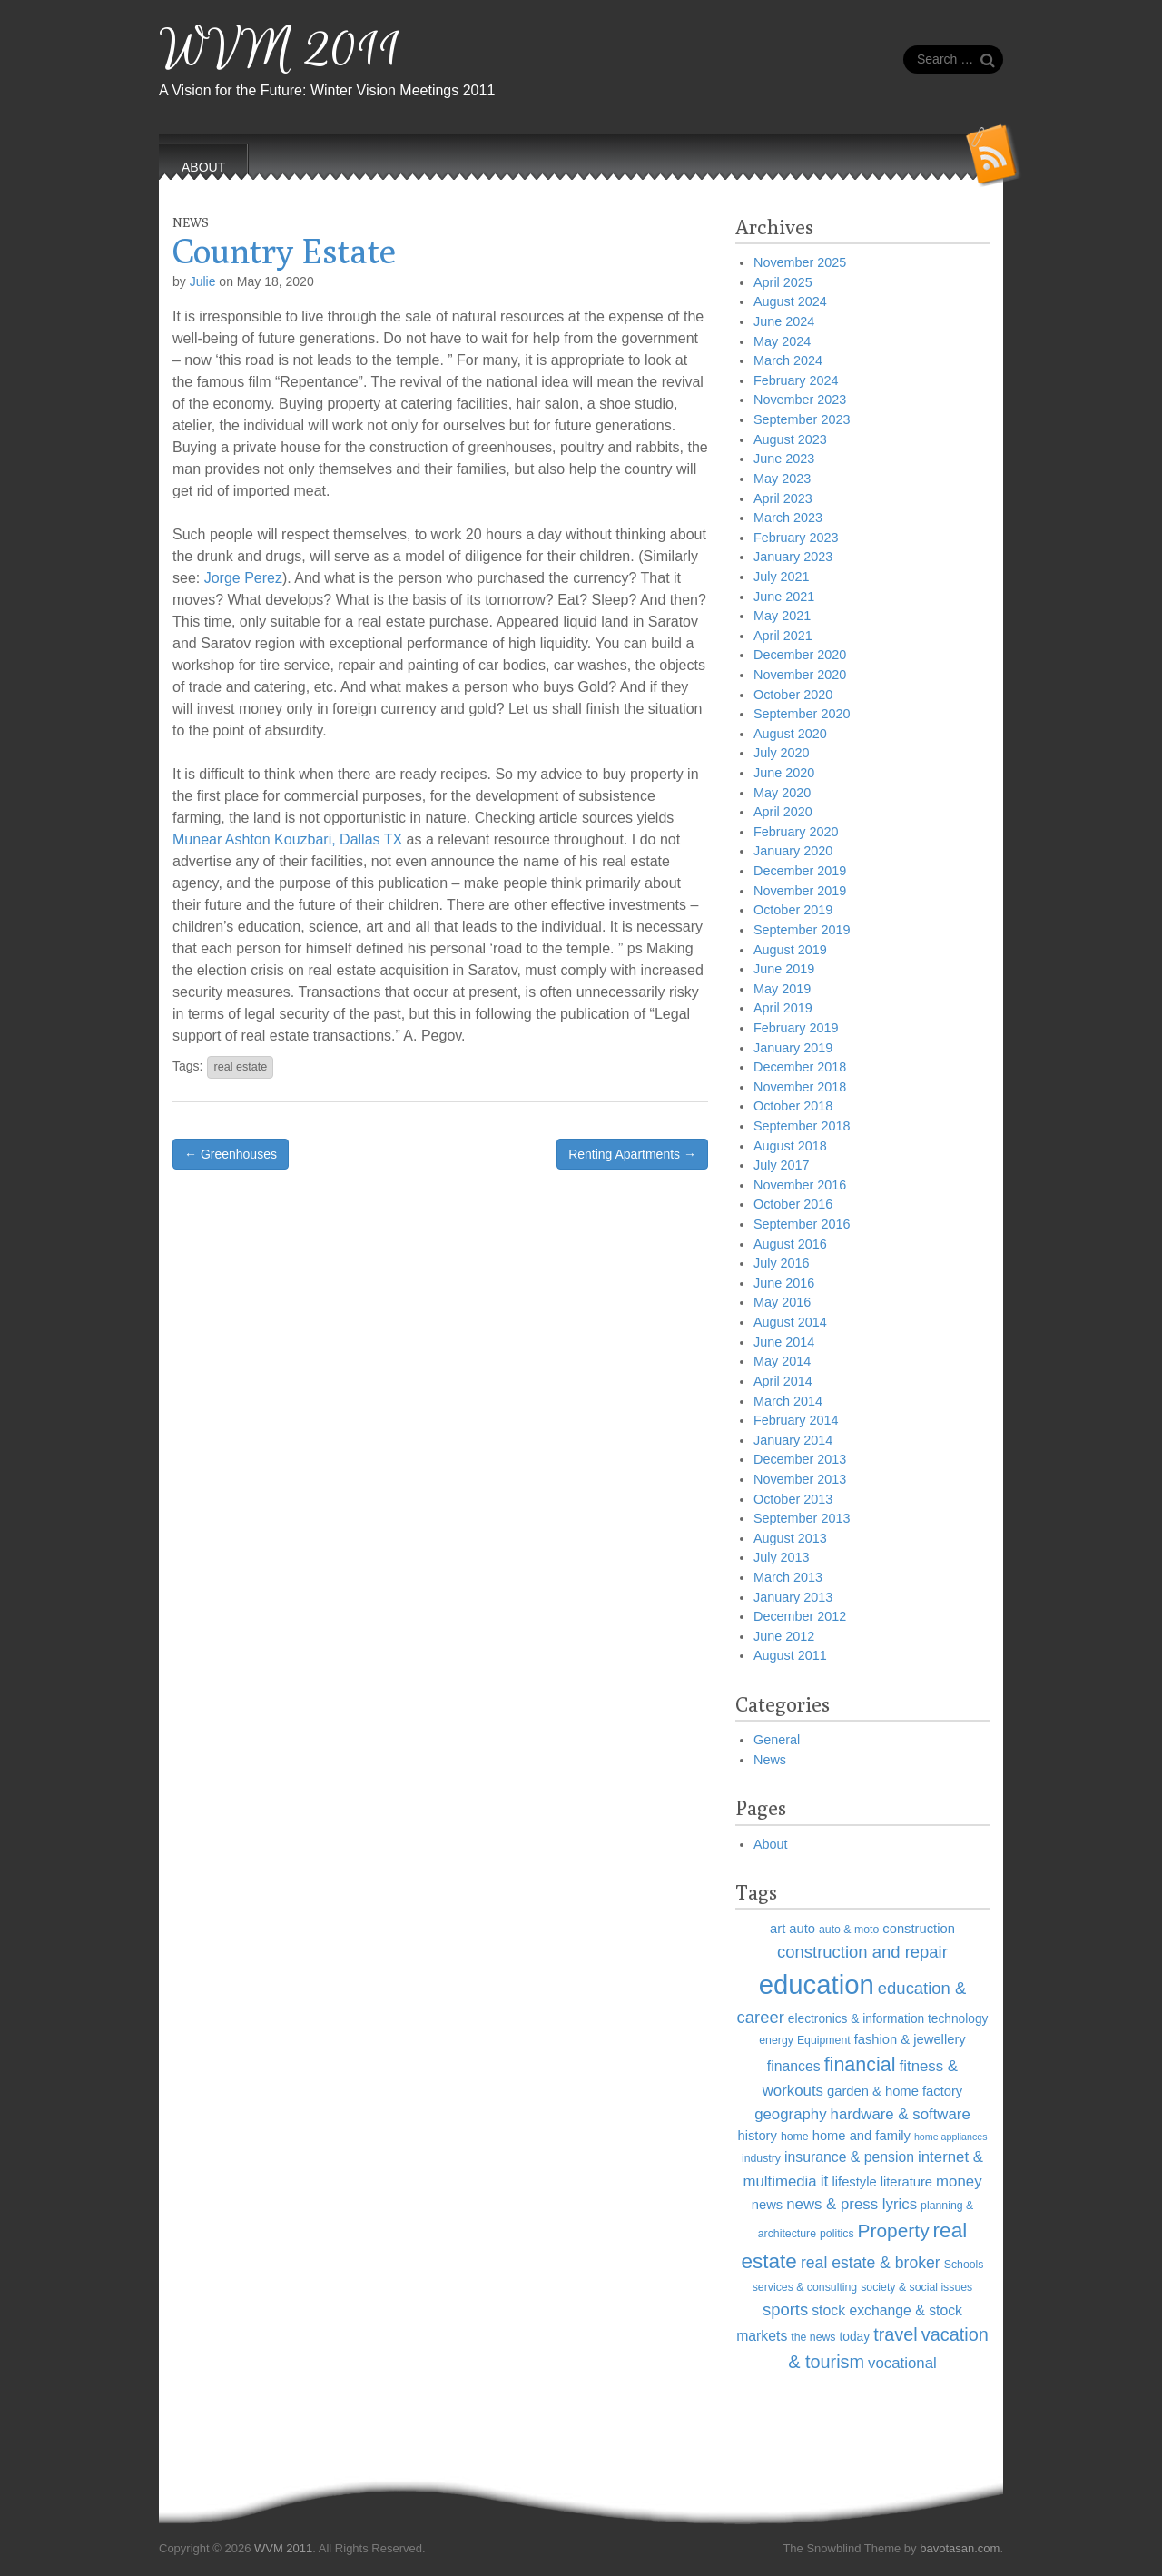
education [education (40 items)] (816, 1984)
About (770, 1844)
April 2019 (782, 1008)
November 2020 (799, 674)
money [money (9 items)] (958, 2181)
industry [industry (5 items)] (761, 2158)
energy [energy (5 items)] (776, 2040)
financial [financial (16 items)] (860, 2065)
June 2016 (783, 1283)
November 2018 (799, 1087)
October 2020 (792, 694)
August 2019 (790, 950)
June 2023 (783, 458)
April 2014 (782, 1381)
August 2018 (790, 1146)
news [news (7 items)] (767, 2204)
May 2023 (782, 478)
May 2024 (782, 341)
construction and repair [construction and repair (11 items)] (862, 1951)
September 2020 (801, 713)
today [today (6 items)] (855, 2337)
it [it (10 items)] (825, 2181)
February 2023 (796, 537)
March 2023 (787, 517)
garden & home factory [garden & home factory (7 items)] (894, 2091)
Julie (203, 281)
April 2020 (782, 811)
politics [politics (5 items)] (837, 2233)
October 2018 (792, 1106)
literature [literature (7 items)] (906, 2182)
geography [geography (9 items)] (790, 2114)
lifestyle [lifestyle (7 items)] (854, 2182)
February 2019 (796, 1028)
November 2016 (799, 1185)
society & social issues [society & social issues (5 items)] (916, 2287)
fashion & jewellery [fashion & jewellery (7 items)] (910, 2039)
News (190, 222)
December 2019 (799, 871)
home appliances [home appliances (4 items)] (951, 2136)
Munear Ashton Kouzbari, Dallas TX (287, 839)
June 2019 (783, 969)
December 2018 (799, 1067)
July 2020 (781, 752)
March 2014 (787, 1401)
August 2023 (790, 439)
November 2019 (799, 890)
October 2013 (792, 1499)
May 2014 (782, 1361)
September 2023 (801, 419)
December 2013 (799, 1459)
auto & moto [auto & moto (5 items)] (849, 1929)
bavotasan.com (960, 2548)
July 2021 (781, 576)
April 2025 (782, 282)
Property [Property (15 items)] (894, 2230)
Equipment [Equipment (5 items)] (824, 2040)
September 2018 (801, 1126)
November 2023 (799, 399)
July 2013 (781, 1557)
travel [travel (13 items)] (895, 2334)
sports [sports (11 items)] (785, 2309)
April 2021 (782, 635)
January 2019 (792, 1048)
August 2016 (790, 1244)
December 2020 (799, 654)
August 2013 (790, 1538)
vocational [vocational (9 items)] (902, 2363)
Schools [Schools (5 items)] (964, 2264)
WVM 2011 (280, 50)
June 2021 (783, 596)
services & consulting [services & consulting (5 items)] (805, 2287)
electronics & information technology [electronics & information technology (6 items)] (888, 2019)
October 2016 (792, 1204)
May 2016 (782, 1302)
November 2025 (799, 262)
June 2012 (783, 1636)
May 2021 (782, 615)
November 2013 (799, 1479)
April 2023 (782, 498)
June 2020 (783, 772)
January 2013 (792, 1597)
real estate (240, 1067)
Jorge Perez (243, 578)
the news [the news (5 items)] (813, 2337)
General (776, 1739)
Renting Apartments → (632, 1154)
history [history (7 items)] (756, 2135)
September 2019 (801, 930)
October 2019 (792, 910)
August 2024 (790, 301)
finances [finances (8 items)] (794, 2066)
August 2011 (790, 1655)
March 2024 (787, 360)
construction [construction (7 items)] (918, 1928)
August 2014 (790, 1322)
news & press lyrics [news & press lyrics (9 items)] (851, 2204)
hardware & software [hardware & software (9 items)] (900, 2114)
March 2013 (787, 1577)
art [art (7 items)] (777, 1928)
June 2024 (783, 321)
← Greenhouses (230, 1154)
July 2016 (781, 1263)
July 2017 (781, 1165)
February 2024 (796, 380)
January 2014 (792, 1440)
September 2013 (801, 1518)
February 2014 (796, 1420)
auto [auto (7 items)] (802, 1928)
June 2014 (783, 1342)
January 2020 (792, 851)
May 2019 (782, 989)
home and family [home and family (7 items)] (861, 2135)
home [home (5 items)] (795, 2136)
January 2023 (792, 556)
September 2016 (801, 1224)
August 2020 (790, 733)
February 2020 (796, 831)
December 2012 (799, 1616)
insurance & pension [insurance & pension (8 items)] (849, 2157)
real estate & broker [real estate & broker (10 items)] (870, 2263)
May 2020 (782, 792)
